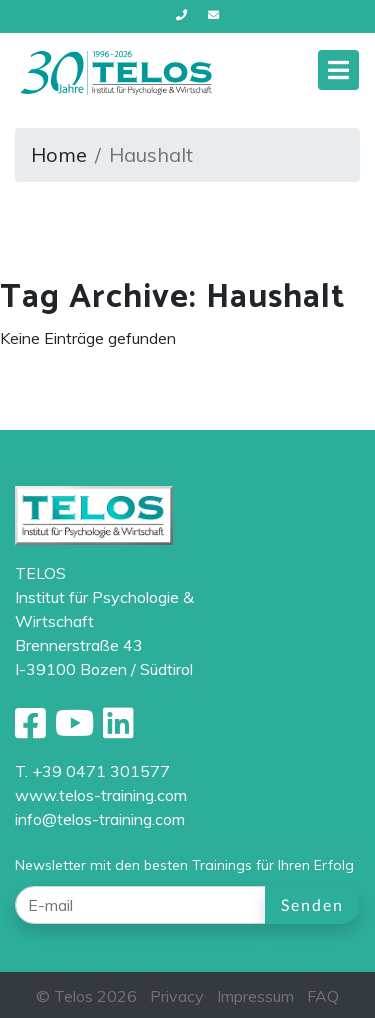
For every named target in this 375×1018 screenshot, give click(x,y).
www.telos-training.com (101, 795)
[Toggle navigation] (338, 70)
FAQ (323, 996)
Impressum (255, 996)
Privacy (177, 996)
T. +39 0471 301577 (92, 771)
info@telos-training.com (100, 819)
